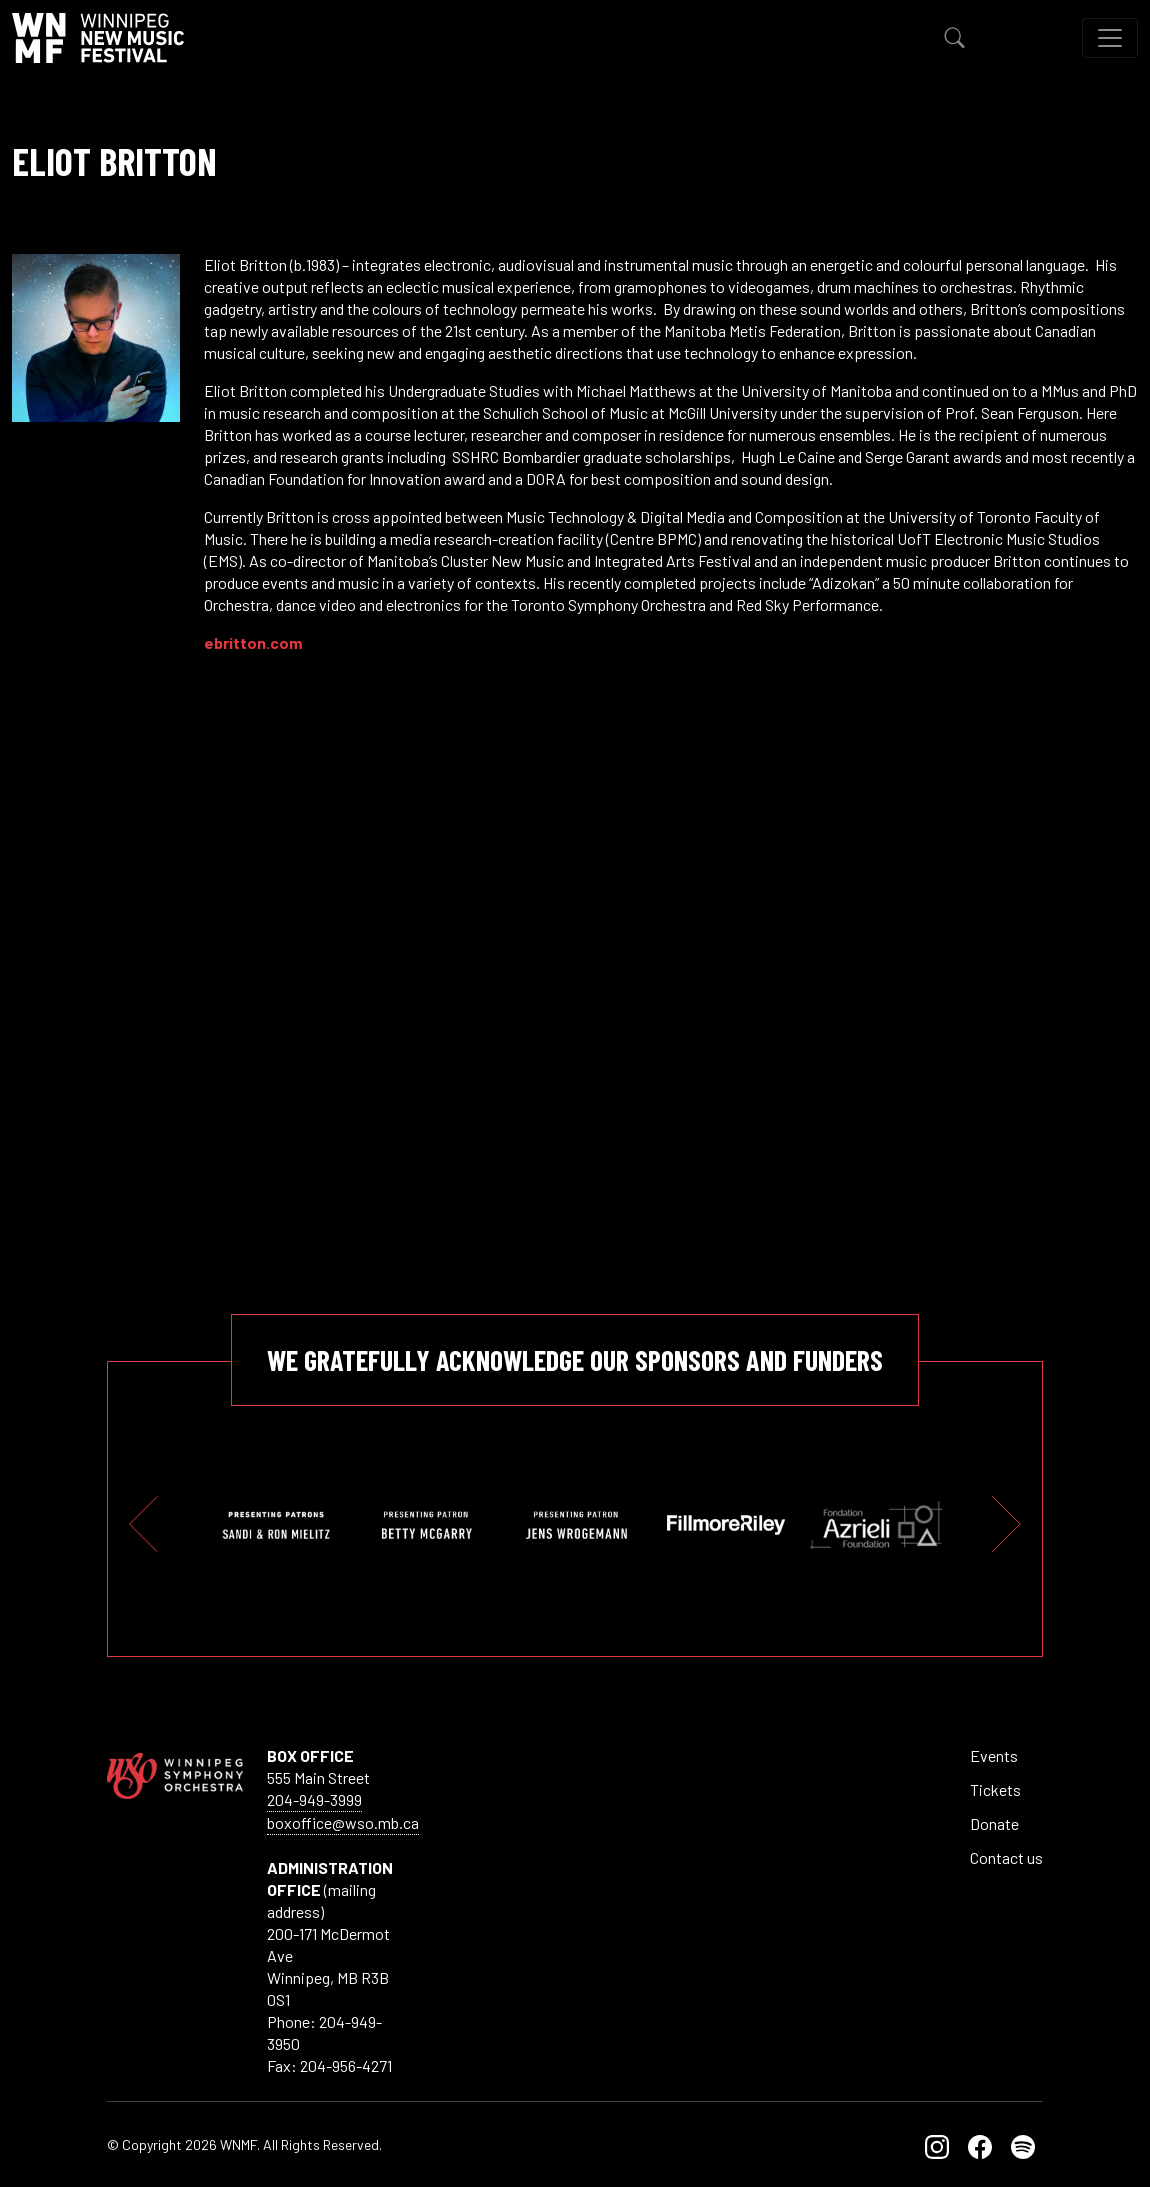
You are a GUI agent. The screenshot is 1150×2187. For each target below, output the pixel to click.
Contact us (1006, 1857)
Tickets (995, 1789)
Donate (994, 1823)
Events (994, 1755)
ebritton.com (253, 642)
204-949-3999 (314, 1799)
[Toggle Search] (955, 38)
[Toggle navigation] (1110, 38)
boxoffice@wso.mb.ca (343, 1822)
